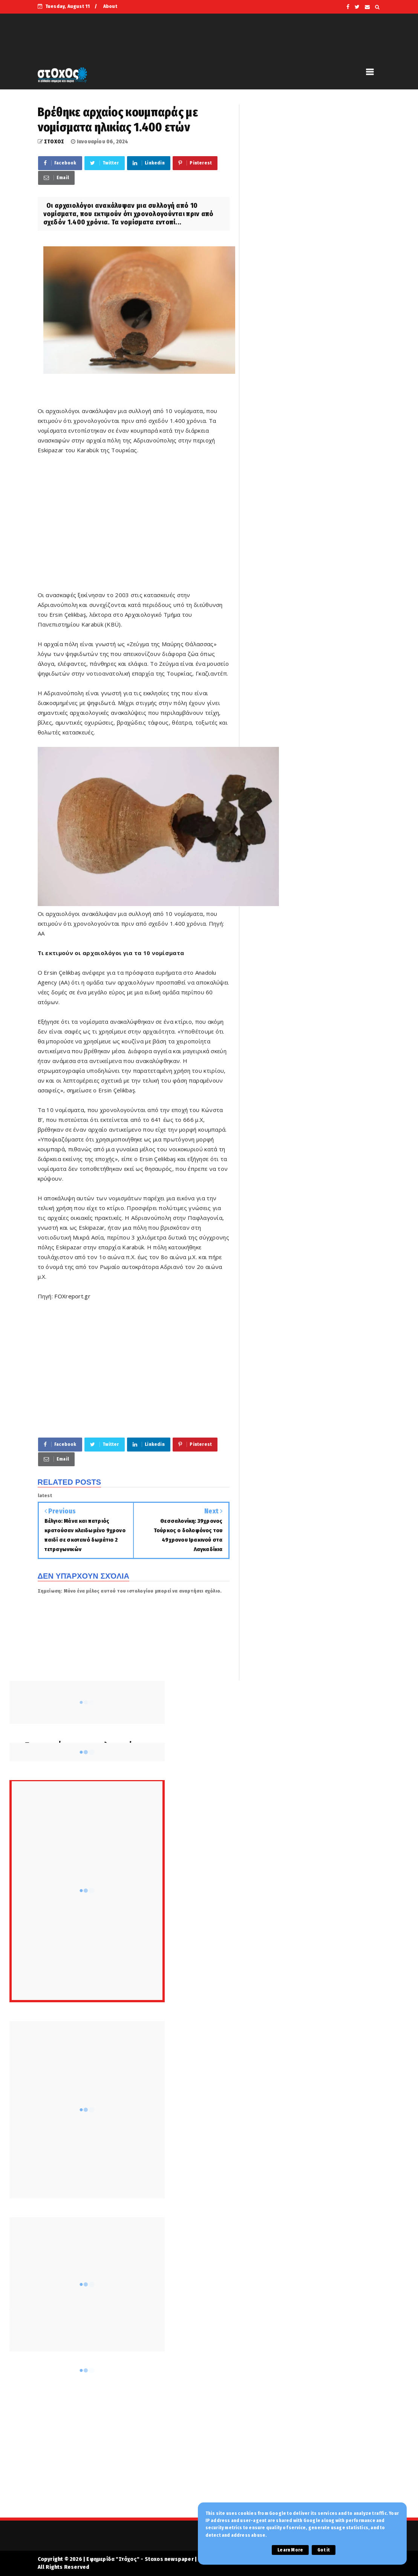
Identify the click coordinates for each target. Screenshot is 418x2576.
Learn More (290, 2550)
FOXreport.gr (72, 1296)
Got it (323, 2550)
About (110, 6)
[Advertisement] (134, 527)
